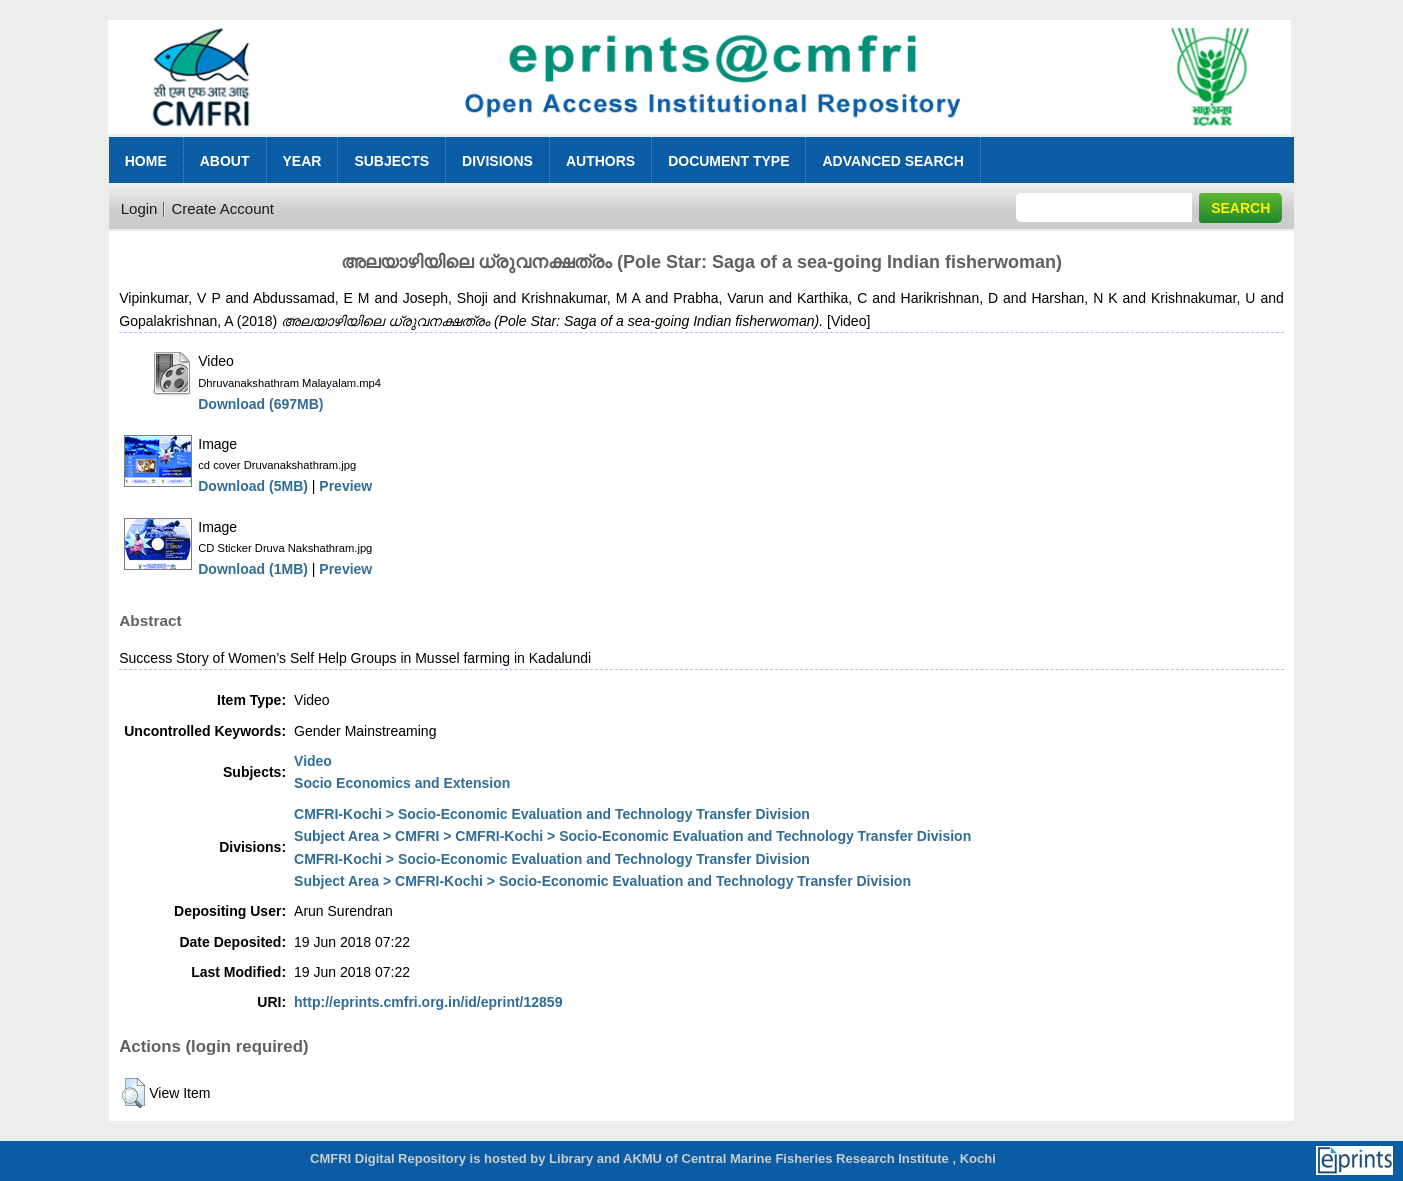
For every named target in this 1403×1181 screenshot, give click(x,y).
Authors (600, 161)
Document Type (728, 161)
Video (313, 761)
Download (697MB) (260, 404)
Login (139, 208)
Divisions (497, 161)
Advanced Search (892, 161)
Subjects (391, 161)
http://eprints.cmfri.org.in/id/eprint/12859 (428, 1002)
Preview (345, 486)
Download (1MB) (253, 569)
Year (302, 161)
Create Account (222, 208)
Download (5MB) (253, 486)
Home (146, 161)
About (225, 161)
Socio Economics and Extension (402, 783)
